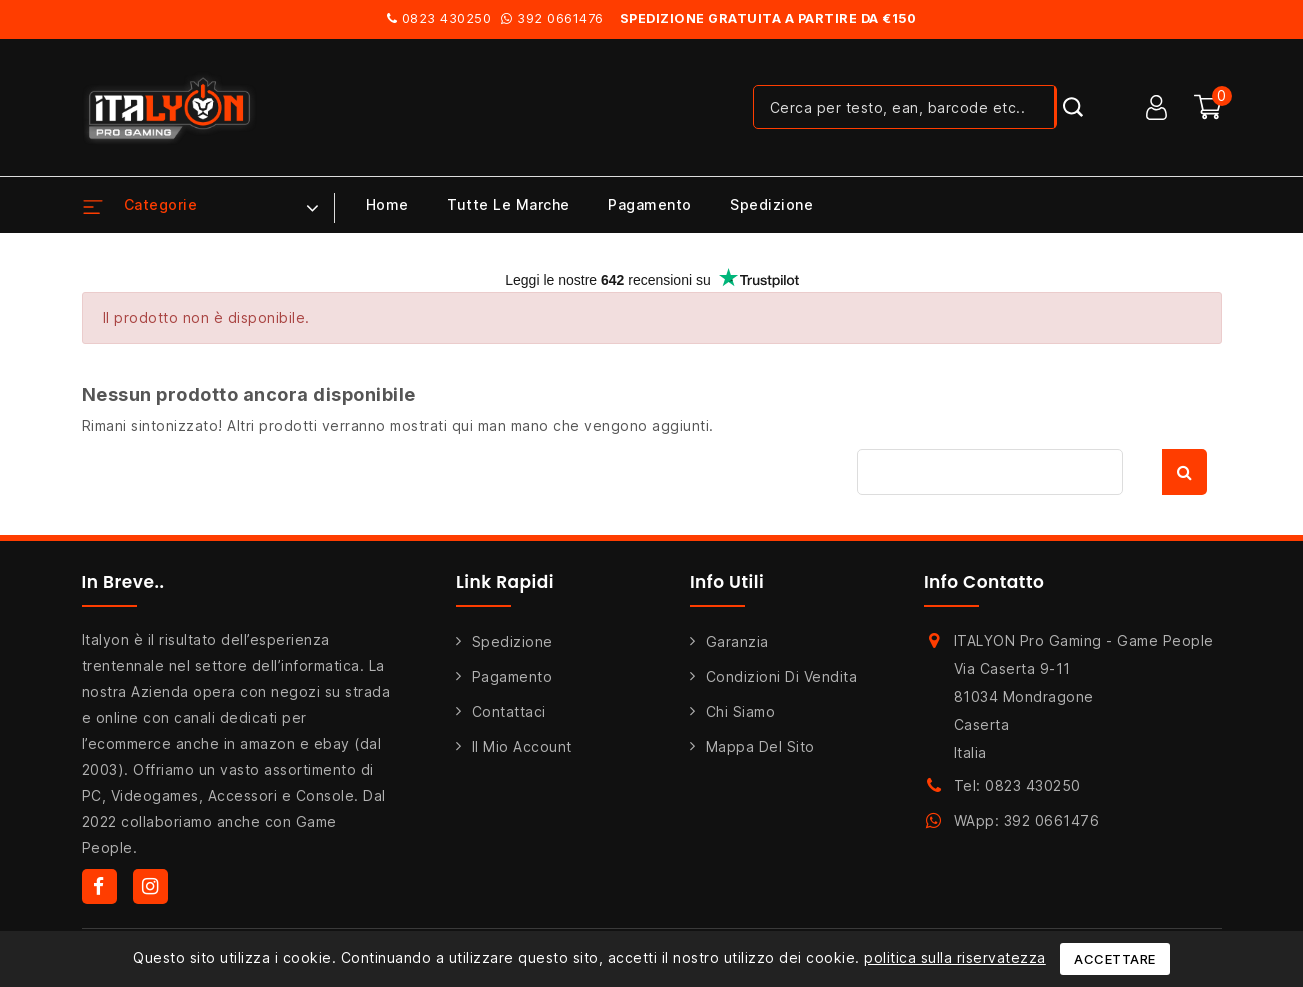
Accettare (1115, 959)
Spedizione (771, 204)
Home (387, 204)
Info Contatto (984, 582)
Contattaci (509, 711)
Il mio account (522, 746)
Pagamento (650, 204)
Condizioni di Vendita (782, 676)
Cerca (1184, 472)
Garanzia (737, 641)
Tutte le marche (508, 204)
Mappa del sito (760, 746)
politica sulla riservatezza (955, 957)
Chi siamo (741, 711)
